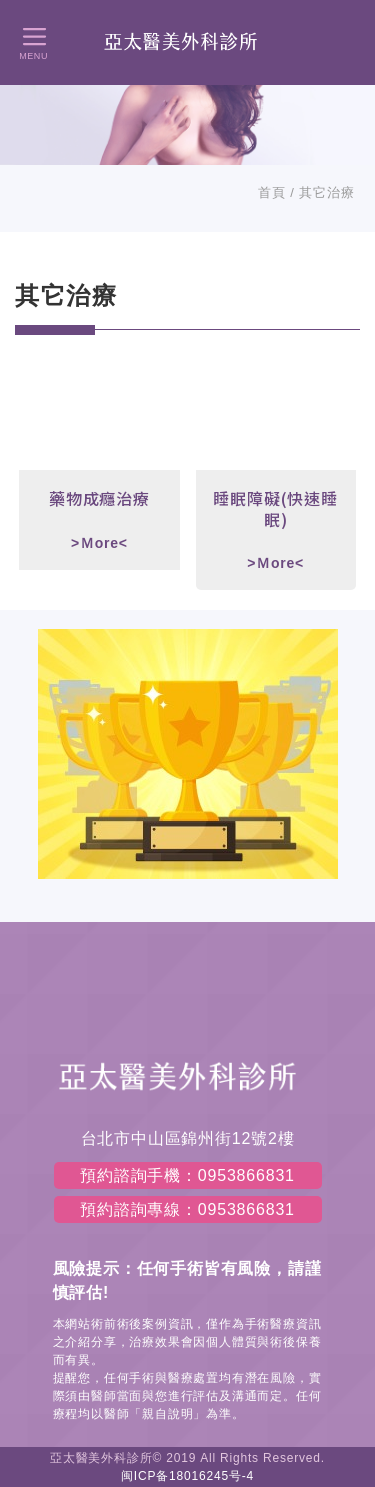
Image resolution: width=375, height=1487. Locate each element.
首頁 (272, 192)
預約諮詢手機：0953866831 (187, 1175)
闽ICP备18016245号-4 (187, 1476)
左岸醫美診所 (187, 41)
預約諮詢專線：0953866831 (187, 1209)
